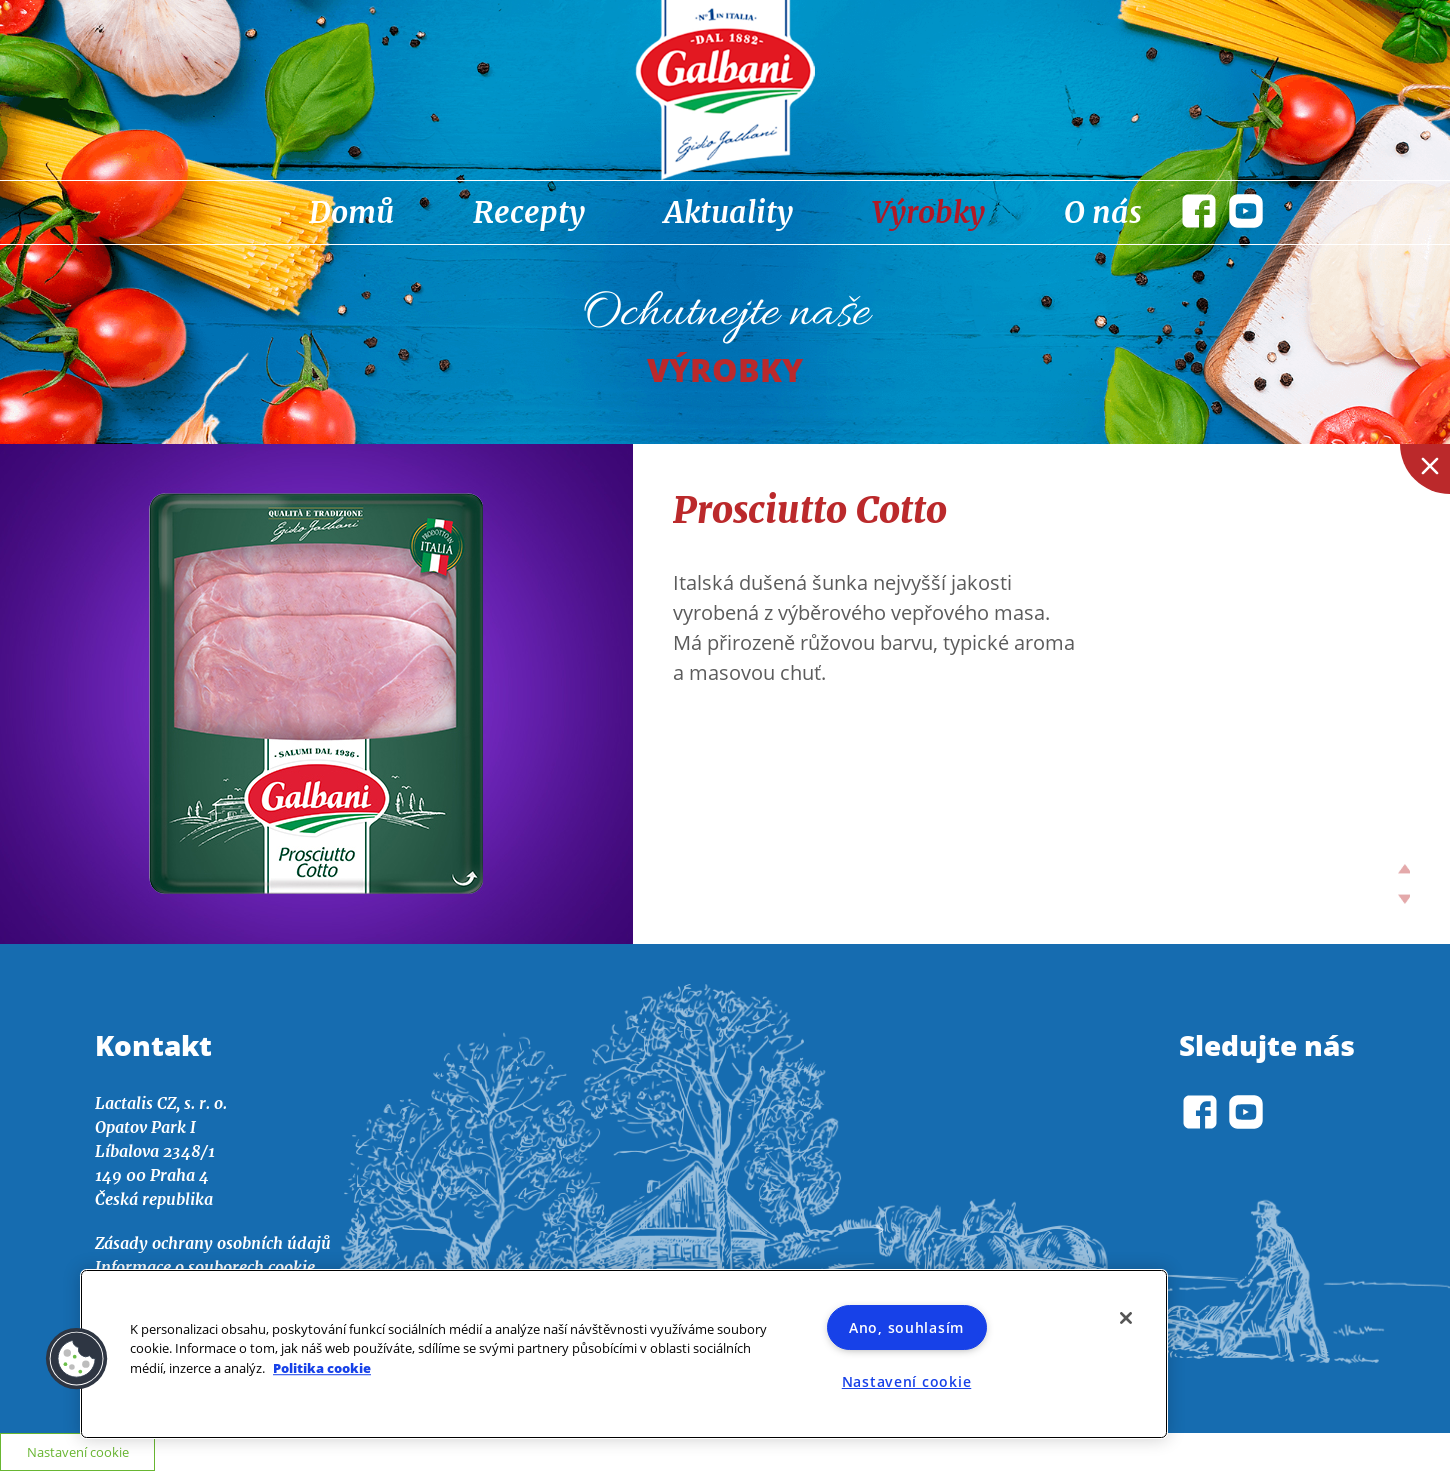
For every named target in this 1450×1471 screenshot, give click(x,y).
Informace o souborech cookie (205, 1267)
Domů (351, 212)
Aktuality (728, 212)
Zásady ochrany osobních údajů (213, 1243)
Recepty (529, 212)
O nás (1103, 212)
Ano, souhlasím (906, 1327)
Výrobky (928, 212)
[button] (77, 1359)
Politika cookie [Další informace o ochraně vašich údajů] (322, 1368)
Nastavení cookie (907, 1381)
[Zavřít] (1126, 1318)
